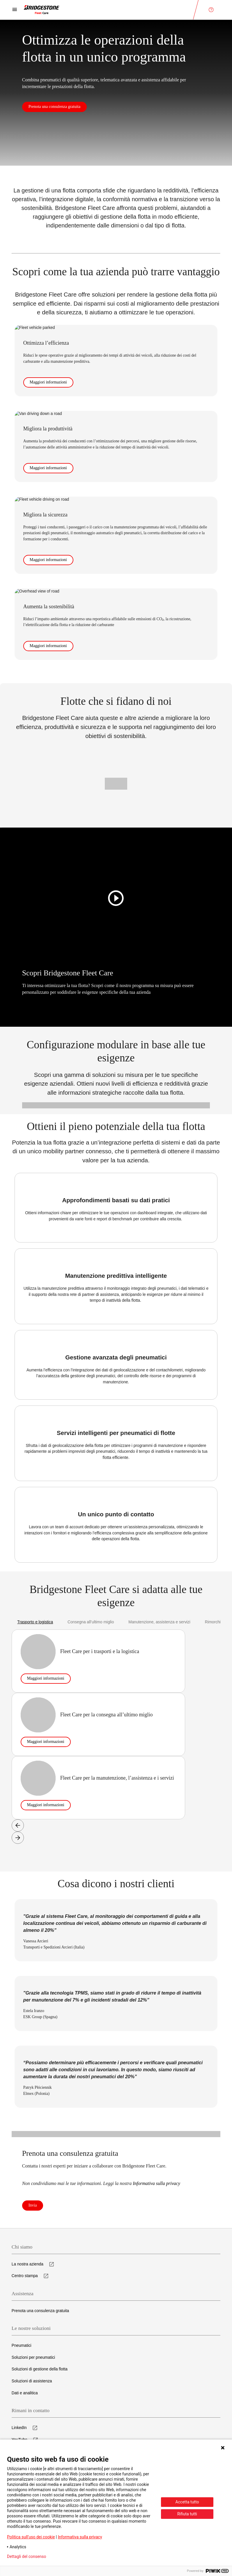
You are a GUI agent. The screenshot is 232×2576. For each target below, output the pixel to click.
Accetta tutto (187, 2502)
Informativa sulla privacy (80, 2537)
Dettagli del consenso (26, 2556)
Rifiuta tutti (187, 2514)
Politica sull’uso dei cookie (31, 2537)
